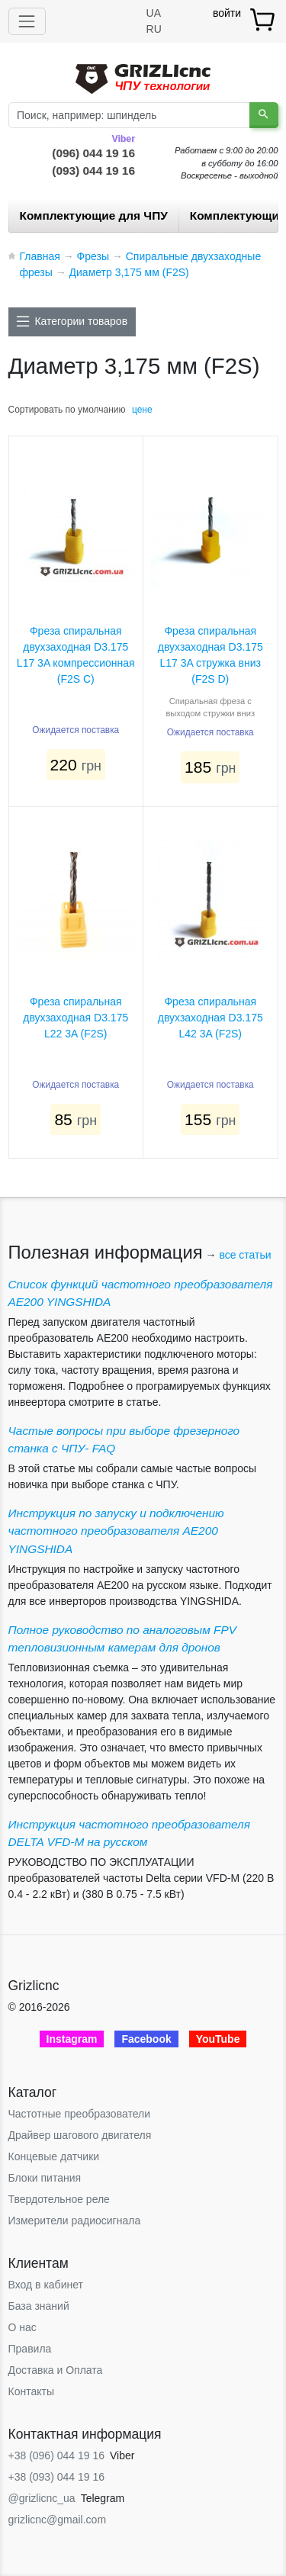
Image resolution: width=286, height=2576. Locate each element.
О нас (22, 2327)
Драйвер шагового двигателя (80, 2135)
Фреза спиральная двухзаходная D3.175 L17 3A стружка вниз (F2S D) (210, 655)
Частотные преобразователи (79, 2114)
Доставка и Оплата (55, 2370)
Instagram (72, 2039)
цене (142, 409)
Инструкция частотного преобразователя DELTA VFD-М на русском (129, 1833)
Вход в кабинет (45, 2285)
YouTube (218, 2039)
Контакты (31, 2391)
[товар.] (263, 19)
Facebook (146, 2039)
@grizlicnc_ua (42, 2498)
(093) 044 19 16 (93, 170)
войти (227, 13)
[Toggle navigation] (27, 21)
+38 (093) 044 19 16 (56, 2477)
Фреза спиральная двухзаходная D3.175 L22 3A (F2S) (75, 1017)
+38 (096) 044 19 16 (56, 2455)
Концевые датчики (54, 2156)
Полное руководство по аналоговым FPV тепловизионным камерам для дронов (122, 1638)
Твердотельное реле (59, 2199)
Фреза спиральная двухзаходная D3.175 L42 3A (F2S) (210, 1017)
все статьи (245, 1255)
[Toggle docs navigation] (72, 321)
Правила (30, 2349)
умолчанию (102, 409)
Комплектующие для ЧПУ (94, 215)
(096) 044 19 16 (93, 151)
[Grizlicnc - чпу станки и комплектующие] (143, 77)
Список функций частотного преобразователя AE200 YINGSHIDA (140, 1293)
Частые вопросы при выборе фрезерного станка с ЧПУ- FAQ (124, 1439)
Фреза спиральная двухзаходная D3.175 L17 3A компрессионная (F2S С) (76, 655)
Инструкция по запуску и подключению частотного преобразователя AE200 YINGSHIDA (116, 1531)
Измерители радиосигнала (74, 2220)
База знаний (38, 2306)
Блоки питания (45, 2178)
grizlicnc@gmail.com (57, 2519)
